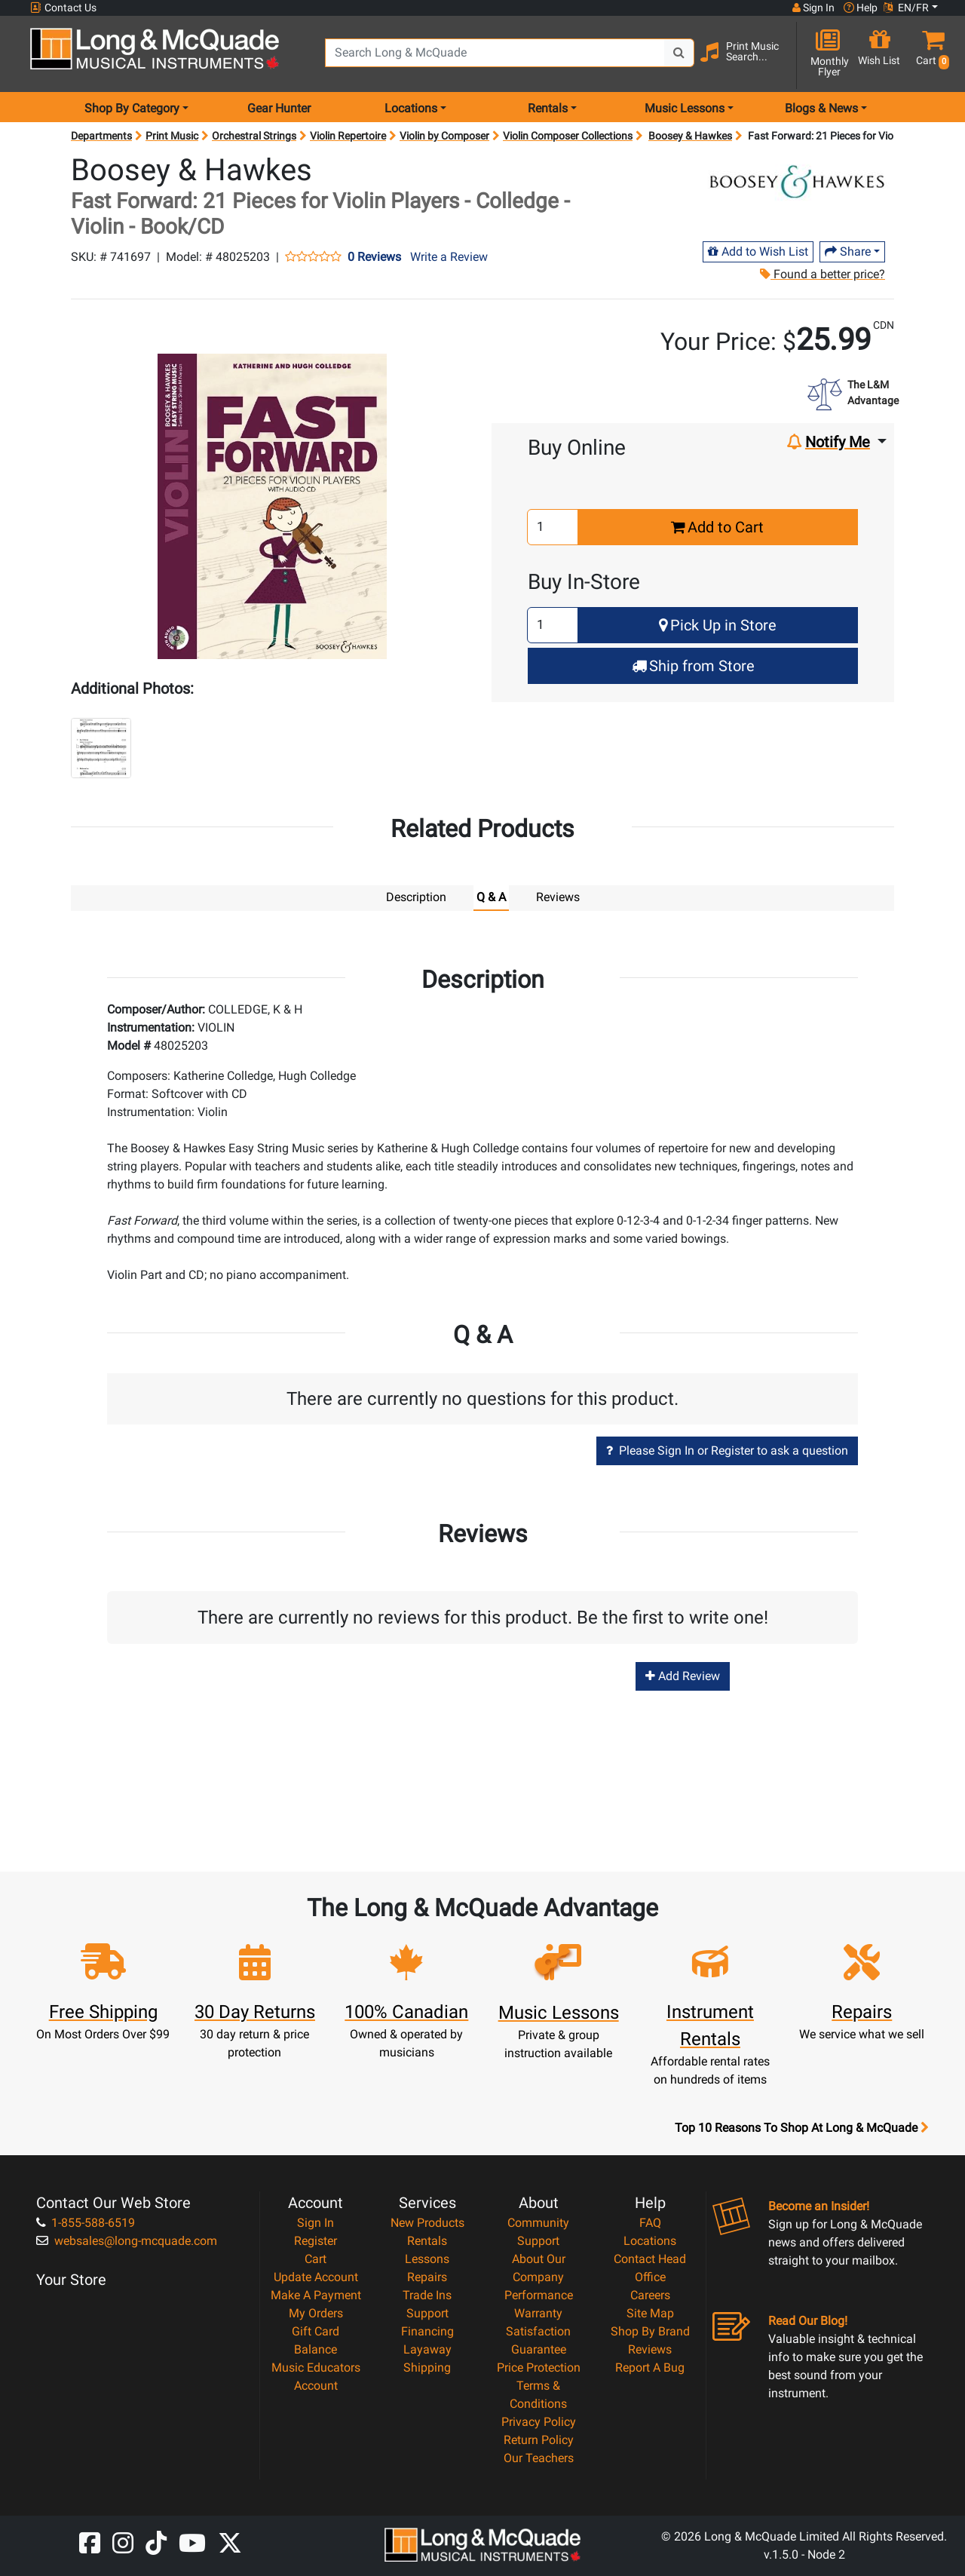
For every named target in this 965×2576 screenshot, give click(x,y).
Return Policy (539, 2439)
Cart (315, 2258)
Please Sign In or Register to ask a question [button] (727, 1450)
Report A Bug (650, 2367)
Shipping (427, 2367)
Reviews (650, 2348)
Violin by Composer (444, 136)
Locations (649, 2240)
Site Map (650, 2312)
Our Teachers (539, 2457)
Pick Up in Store (718, 625)
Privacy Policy (538, 2421)
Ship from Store (693, 666)
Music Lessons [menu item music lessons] (685, 108)
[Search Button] (679, 52)
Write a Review (449, 257)
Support (427, 2312)
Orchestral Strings (254, 136)
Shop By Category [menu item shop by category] (131, 108)
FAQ (650, 2222)
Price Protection (539, 2367)
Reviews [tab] (558, 897)
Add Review (682, 1675)
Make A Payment (316, 2294)
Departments (101, 136)
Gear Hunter (279, 108)
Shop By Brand (650, 2330)
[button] (929, 54)
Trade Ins (427, 2294)
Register (315, 2240)
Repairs (427, 2276)
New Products (427, 2222)
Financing (427, 2330)
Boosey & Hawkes (690, 136)
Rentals (427, 2240)
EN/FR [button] (906, 8)
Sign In (315, 2222)
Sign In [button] (813, 8)
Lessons (427, 2258)
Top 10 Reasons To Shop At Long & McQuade (801, 2127)
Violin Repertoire (348, 136)
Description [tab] (416, 897)
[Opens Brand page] (797, 178)
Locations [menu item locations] (410, 108)
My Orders (316, 2312)
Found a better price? (821, 274)
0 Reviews (374, 257)
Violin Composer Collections (568, 136)
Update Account (316, 2276)
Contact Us (63, 8)
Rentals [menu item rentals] (548, 108)
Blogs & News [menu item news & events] (821, 108)
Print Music (172, 136)
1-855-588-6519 (85, 2222)
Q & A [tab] (491, 897)
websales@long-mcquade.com (126, 2240)
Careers (650, 2294)
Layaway (427, 2348)
